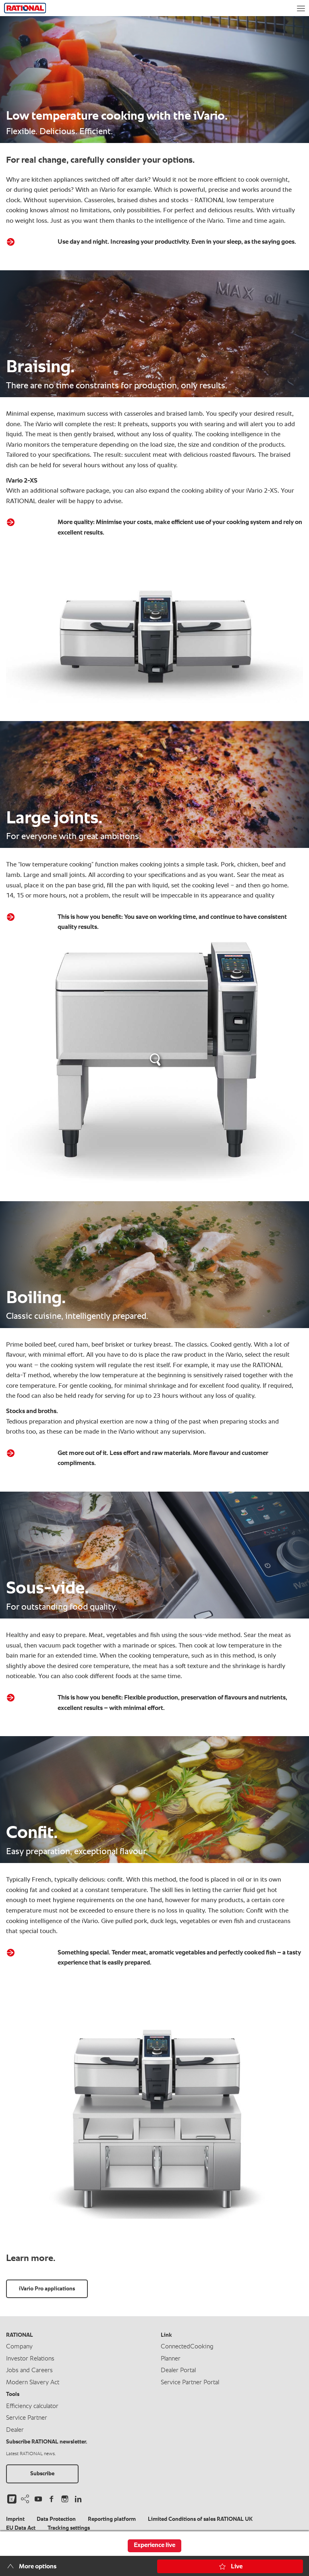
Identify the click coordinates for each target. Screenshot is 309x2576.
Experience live (154, 2545)
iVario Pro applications (47, 2288)
